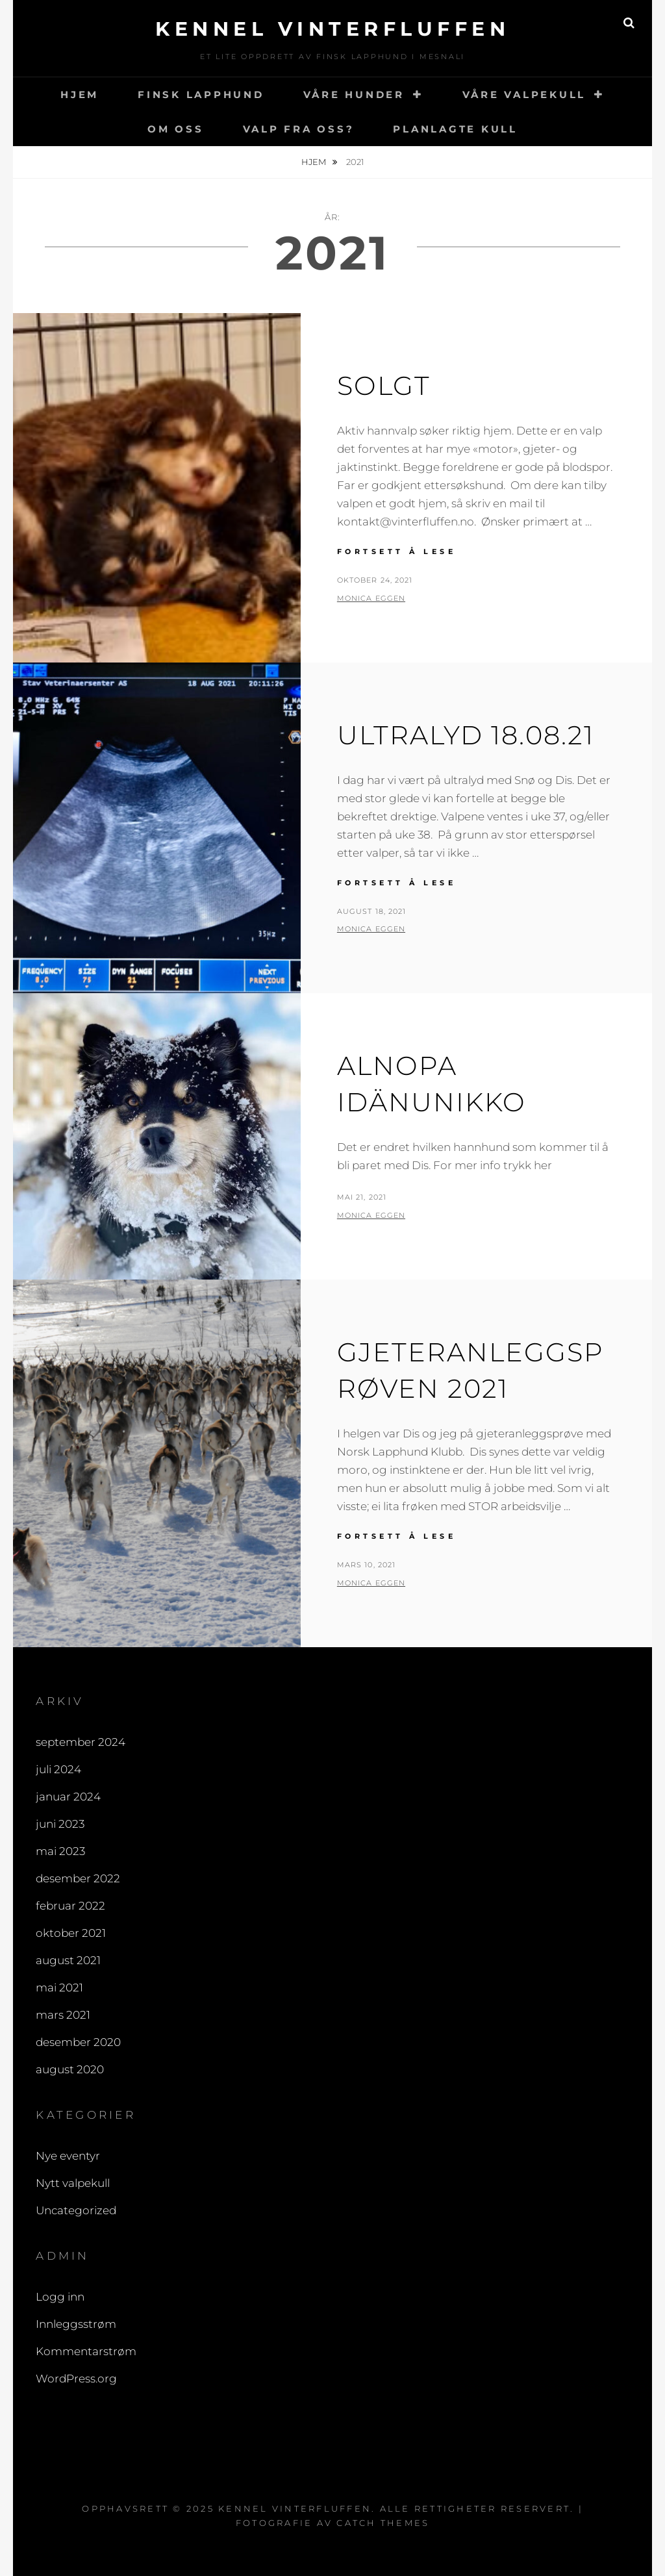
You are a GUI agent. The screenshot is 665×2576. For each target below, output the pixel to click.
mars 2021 (63, 2014)
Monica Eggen (371, 598)
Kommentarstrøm (86, 2351)
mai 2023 (60, 1851)
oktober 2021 (71, 1932)
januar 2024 (68, 1796)
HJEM (79, 94)
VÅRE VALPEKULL (524, 94)
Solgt (384, 385)
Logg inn (60, 2296)
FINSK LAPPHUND (201, 94)
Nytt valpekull (73, 2183)
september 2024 (80, 1742)
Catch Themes (382, 2523)
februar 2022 (70, 1905)
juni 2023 (60, 1823)
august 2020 (70, 2069)
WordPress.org (76, 2378)
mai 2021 (59, 1987)
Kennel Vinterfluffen (332, 29)
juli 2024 (58, 1769)
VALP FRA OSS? (299, 129)
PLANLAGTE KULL (455, 129)
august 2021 (68, 1960)
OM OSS (175, 129)
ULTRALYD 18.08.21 (465, 735)
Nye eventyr (68, 2155)
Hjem (314, 162)
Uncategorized (76, 2210)
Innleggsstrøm (76, 2323)
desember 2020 (78, 2042)
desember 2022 (78, 1878)
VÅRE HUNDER (354, 94)
